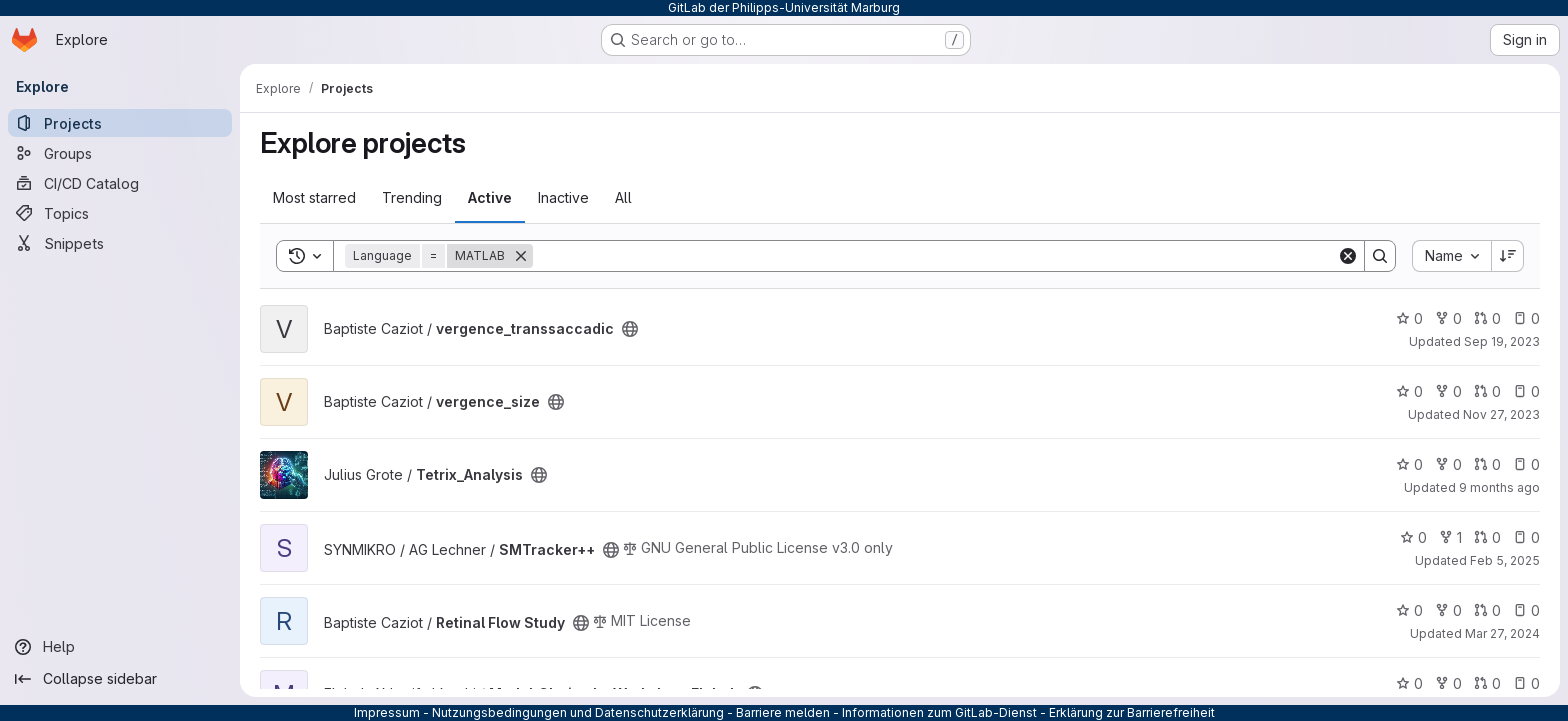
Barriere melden (783, 712)
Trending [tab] (412, 197)
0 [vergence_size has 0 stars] (1409, 391)
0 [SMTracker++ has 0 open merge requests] (1487, 537)
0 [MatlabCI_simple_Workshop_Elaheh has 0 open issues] (1526, 683)
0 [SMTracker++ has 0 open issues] (1526, 537)
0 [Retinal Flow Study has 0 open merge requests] (1487, 610)
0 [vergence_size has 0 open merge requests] (1487, 391)
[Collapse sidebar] (120, 679)
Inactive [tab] (563, 197)
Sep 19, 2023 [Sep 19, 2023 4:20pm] (1502, 341)
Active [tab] (490, 197)
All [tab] (623, 197)
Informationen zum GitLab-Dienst (939, 712)
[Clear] (1348, 256)
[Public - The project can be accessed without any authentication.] (630, 329)
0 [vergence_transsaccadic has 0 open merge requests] (1487, 318)
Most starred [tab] (314, 197)
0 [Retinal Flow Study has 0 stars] (1409, 610)
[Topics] (120, 213)
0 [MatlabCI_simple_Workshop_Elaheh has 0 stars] (1409, 683)
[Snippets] (120, 243)
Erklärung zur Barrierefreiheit (1132, 712)
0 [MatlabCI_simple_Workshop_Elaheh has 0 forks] (1448, 683)
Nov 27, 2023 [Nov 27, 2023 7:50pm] (1501, 414)
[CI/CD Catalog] (120, 183)
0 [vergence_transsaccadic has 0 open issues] (1526, 318)
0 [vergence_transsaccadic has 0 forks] (1448, 318)
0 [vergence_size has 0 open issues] (1526, 391)
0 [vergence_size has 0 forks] (1448, 391)
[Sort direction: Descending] (1508, 256)
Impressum (387, 712)
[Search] (935, 256)
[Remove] (521, 256)
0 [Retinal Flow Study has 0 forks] (1448, 610)
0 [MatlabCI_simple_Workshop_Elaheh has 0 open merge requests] (1487, 683)
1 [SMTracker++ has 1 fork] (1450, 537)
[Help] (120, 647)
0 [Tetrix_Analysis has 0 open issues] (1526, 464)
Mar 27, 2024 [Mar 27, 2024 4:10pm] (1502, 633)
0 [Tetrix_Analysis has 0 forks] (1448, 464)
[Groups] (120, 153)
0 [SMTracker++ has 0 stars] (1413, 537)
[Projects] (120, 123)
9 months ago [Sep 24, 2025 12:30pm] (1499, 487)
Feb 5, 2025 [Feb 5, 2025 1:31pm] (1505, 560)
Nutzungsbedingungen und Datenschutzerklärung (578, 712)
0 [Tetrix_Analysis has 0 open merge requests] (1487, 464)
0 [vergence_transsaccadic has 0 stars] (1409, 318)
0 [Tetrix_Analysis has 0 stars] (1409, 464)
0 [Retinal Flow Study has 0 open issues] (1526, 610)
